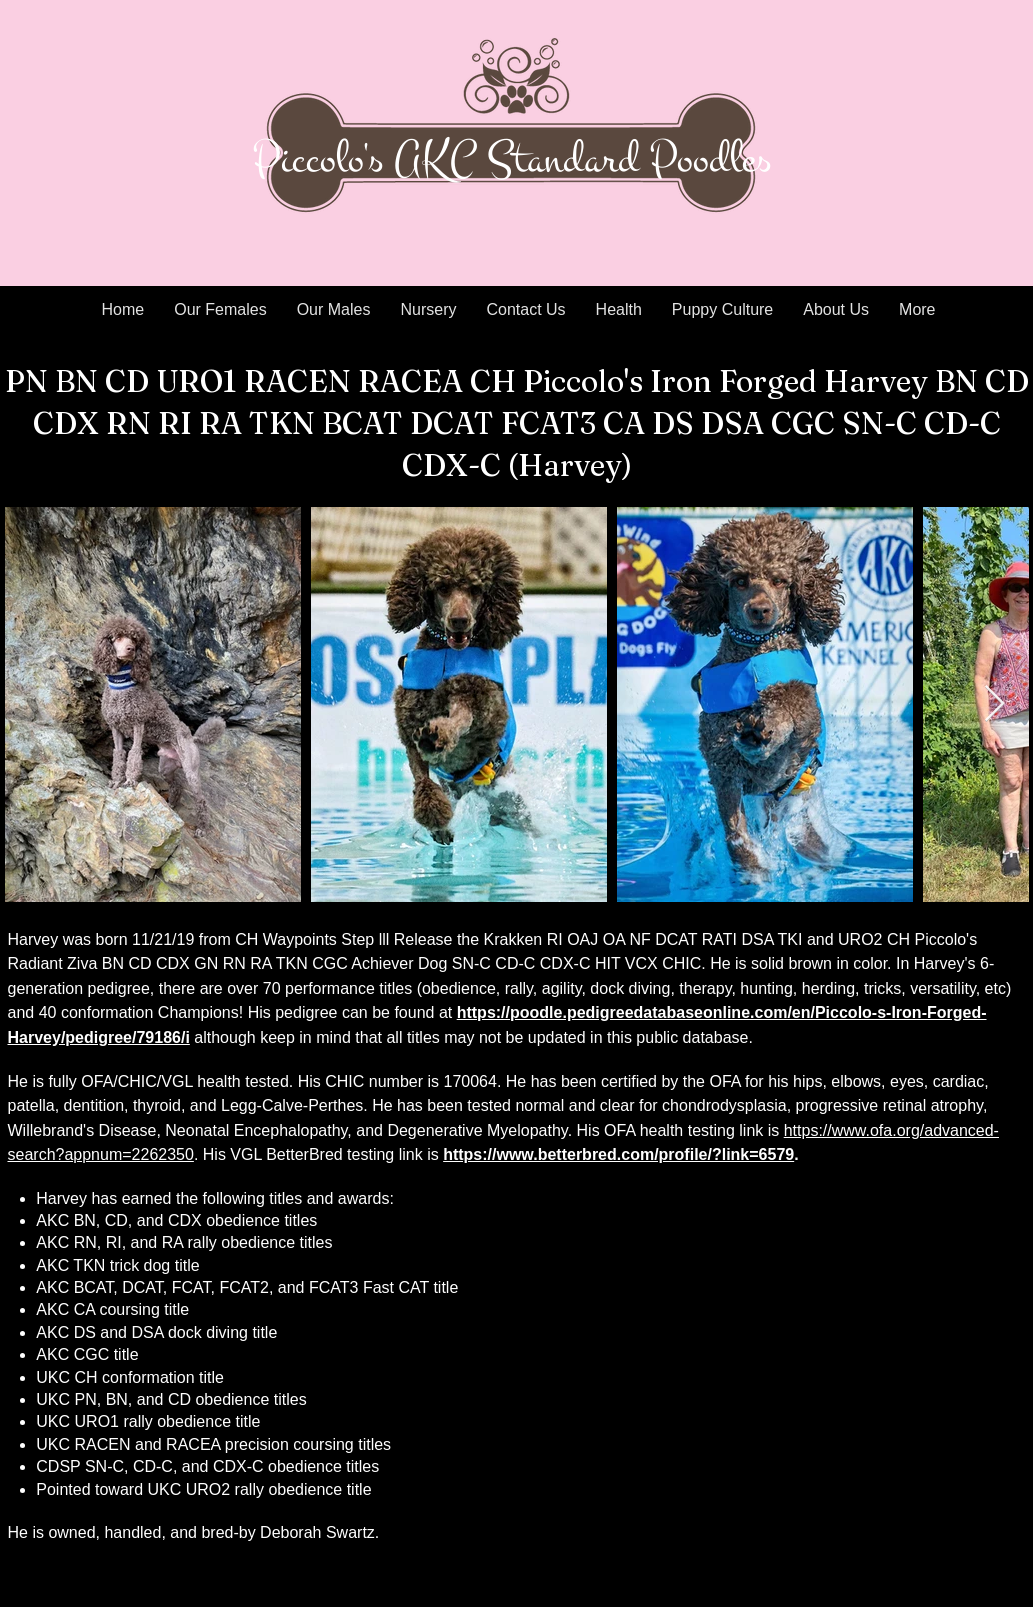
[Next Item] (994, 704)
